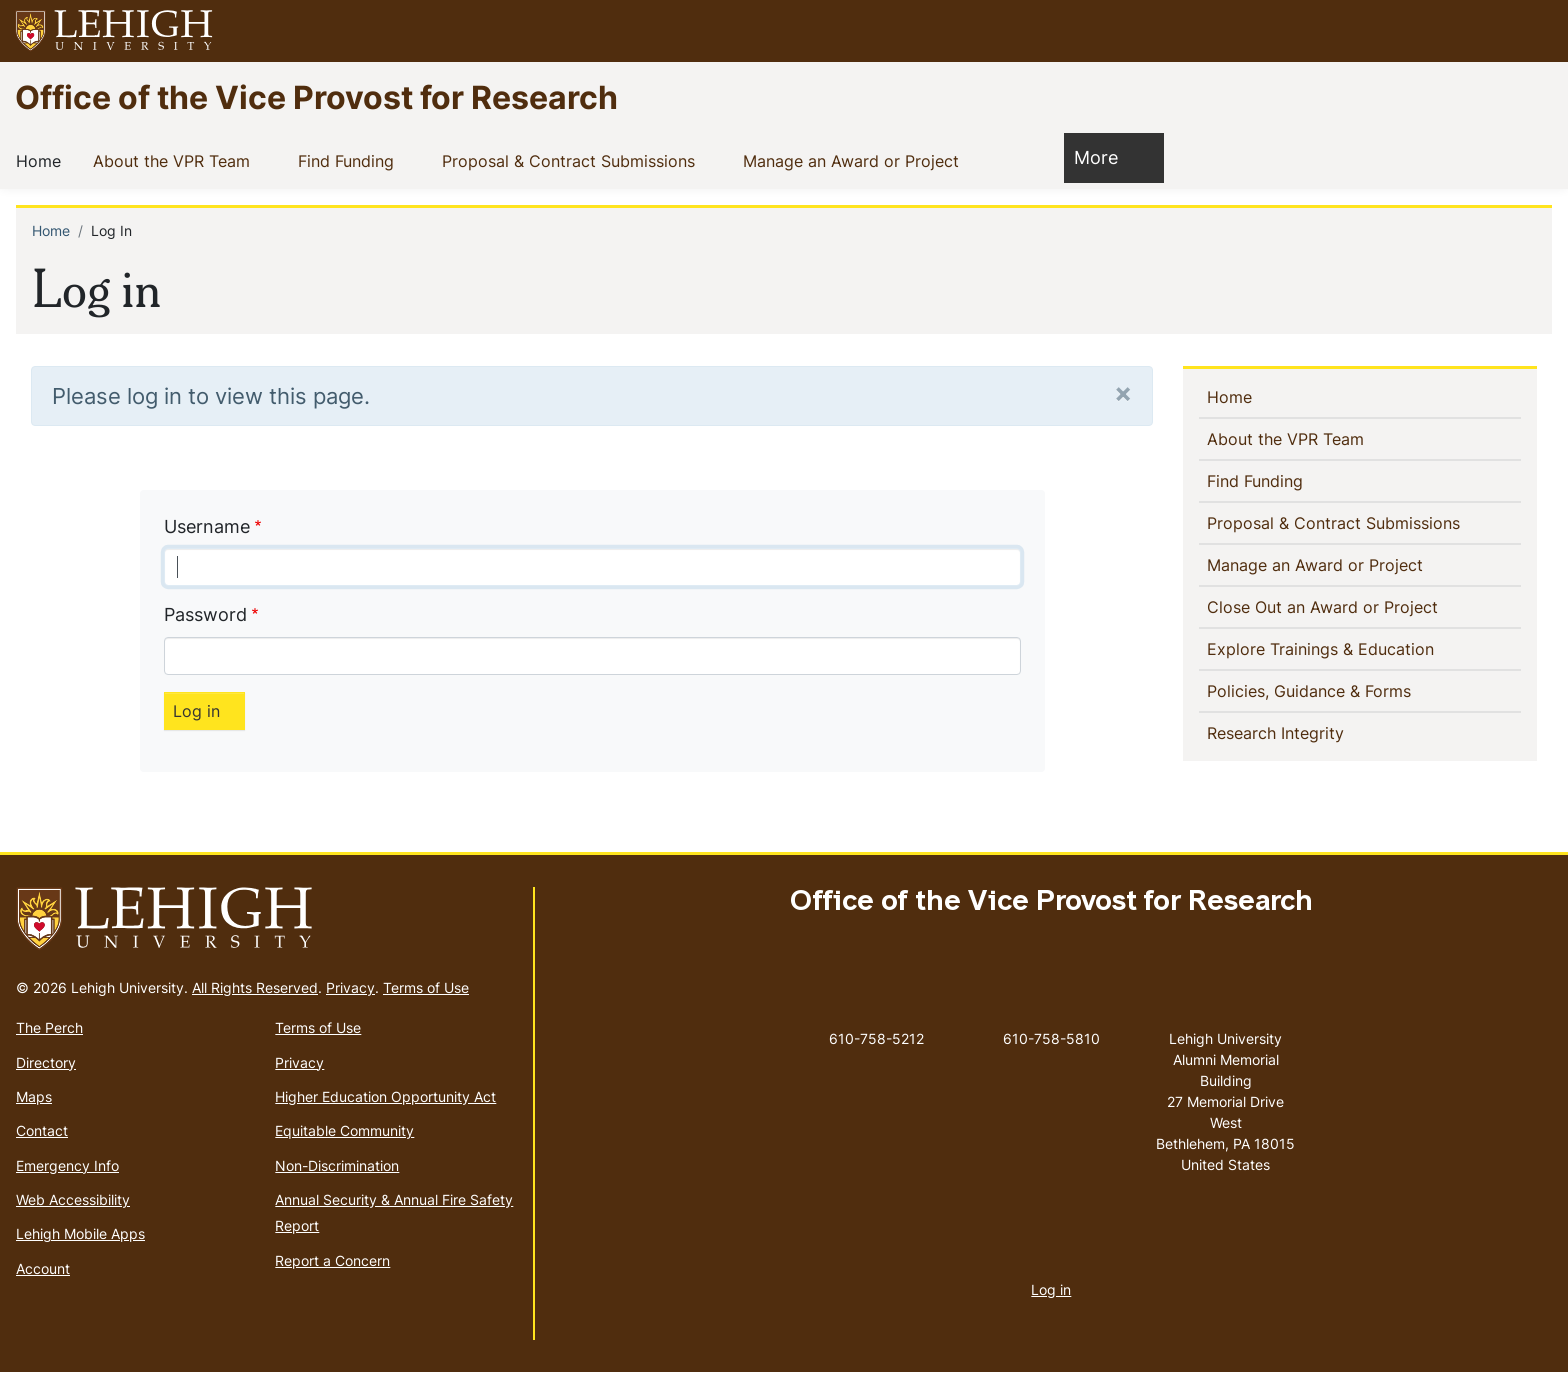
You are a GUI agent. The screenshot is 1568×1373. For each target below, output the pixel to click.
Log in (1051, 1289)
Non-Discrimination (337, 1165)
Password (205, 614)
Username (207, 526)
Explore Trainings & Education (1324, 648)
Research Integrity (1279, 732)
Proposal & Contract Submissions (572, 160)
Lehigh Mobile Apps (80, 1233)
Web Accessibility (73, 1199)
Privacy (350, 987)
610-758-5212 (876, 1038)
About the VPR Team (175, 160)
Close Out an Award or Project (1355, 606)
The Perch (49, 1027)
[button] (1534, 31)
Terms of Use (426, 987)
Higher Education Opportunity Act (385, 1096)
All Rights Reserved (255, 987)
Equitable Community (344, 1130)
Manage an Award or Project (855, 160)
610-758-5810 (1051, 1038)
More (1106, 156)
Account (43, 1268)
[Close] (1123, 392)
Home (42, 160)
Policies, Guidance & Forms (1313, 690)
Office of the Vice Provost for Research (316, 96)
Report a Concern (332, 1260)
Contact (42, 1130)
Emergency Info (67, 1165)
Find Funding (350, 160)
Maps (34, 1096)
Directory (46, 1062)
